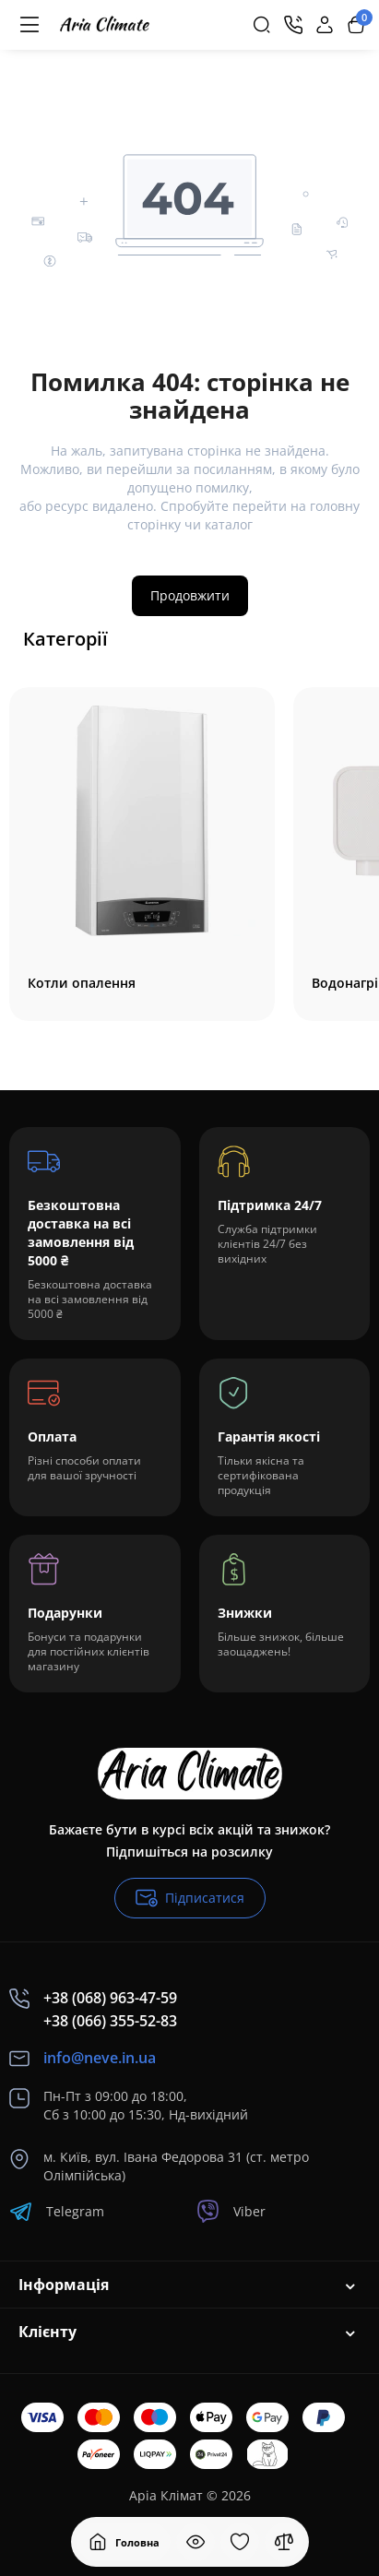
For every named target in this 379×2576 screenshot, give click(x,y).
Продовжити (190, 595)
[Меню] (29, 25)
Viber (231, 2211)
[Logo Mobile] (104, 24)
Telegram (56, 2211)
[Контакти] (293, 25)
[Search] (262, 25)
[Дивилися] (195, 2542)
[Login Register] (324, 25)
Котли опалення (82, 983)
